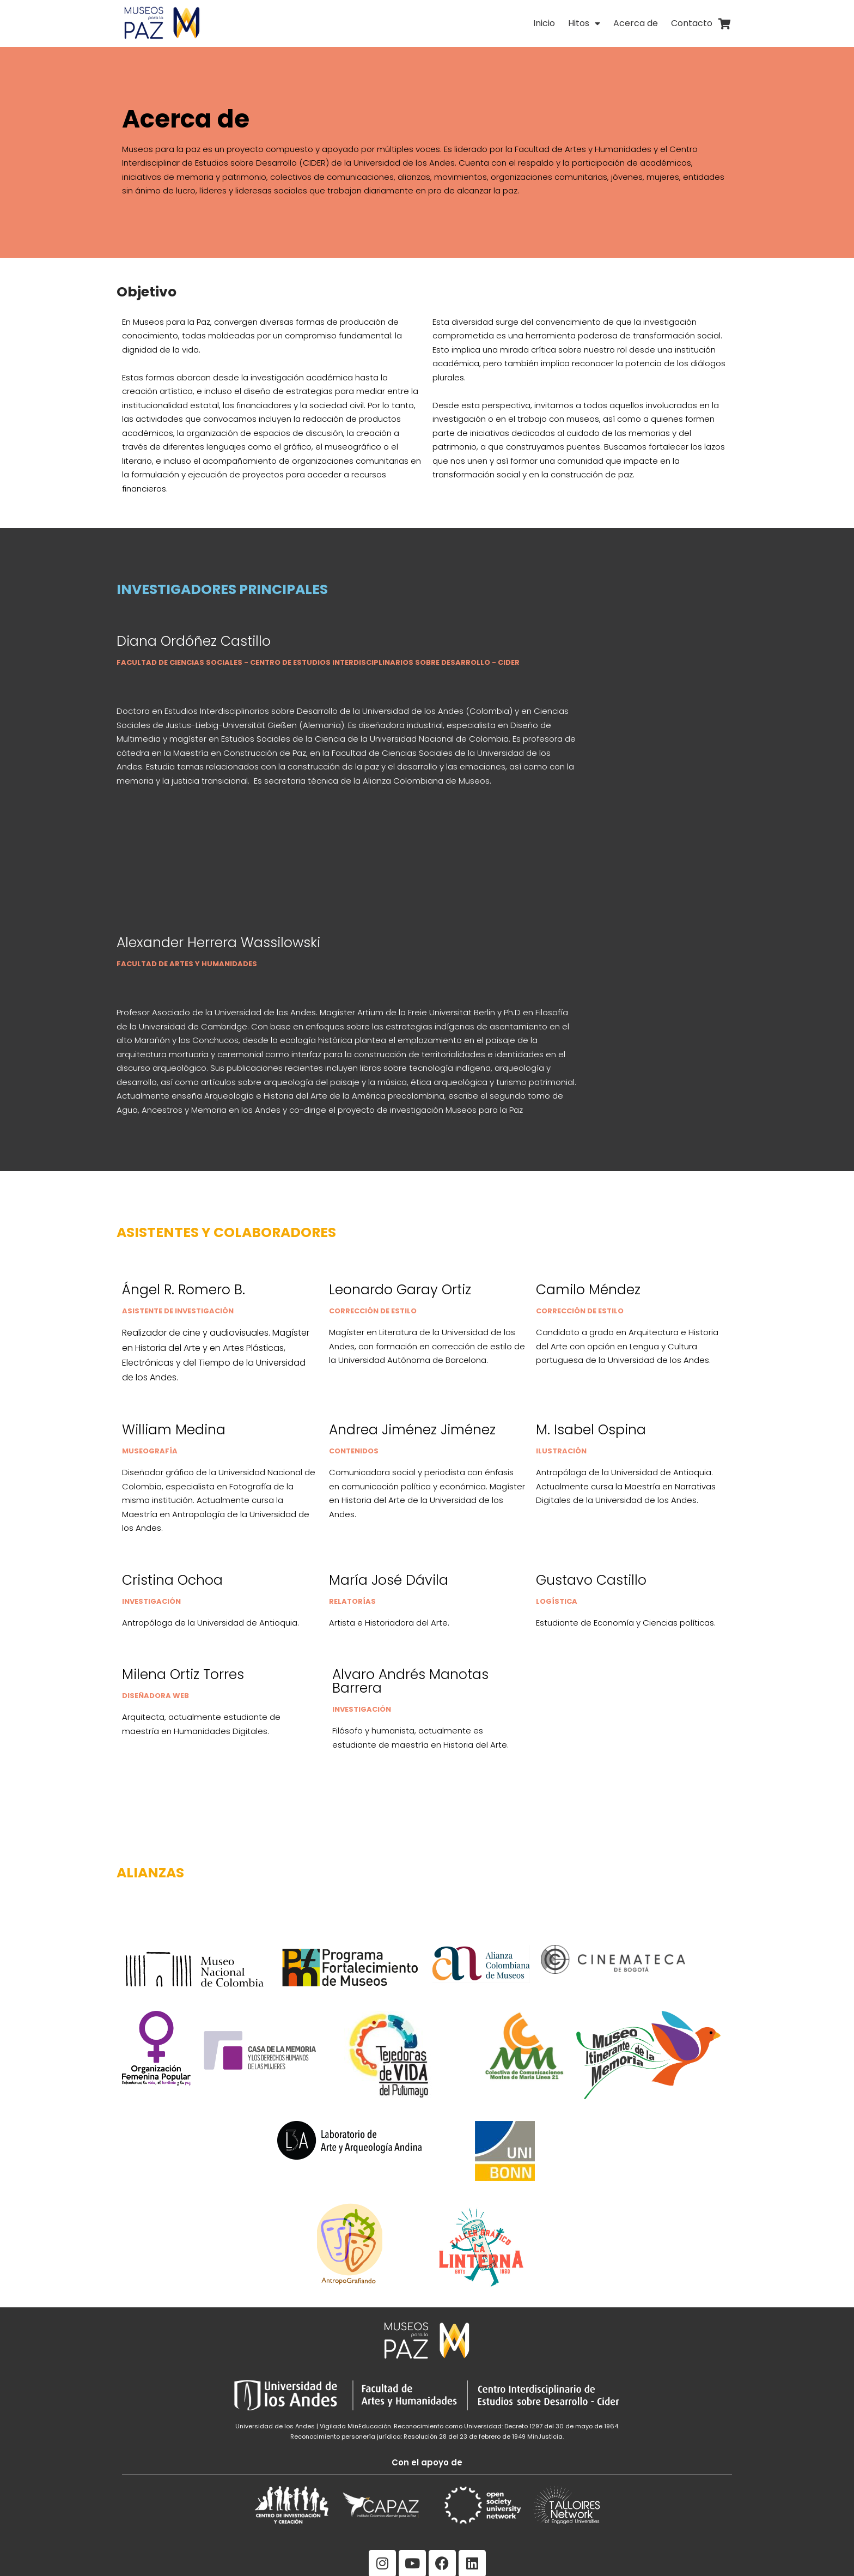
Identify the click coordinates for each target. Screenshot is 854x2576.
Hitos (584, 23)
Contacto (691, 23)
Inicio (544, 23)
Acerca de (635, 23)
